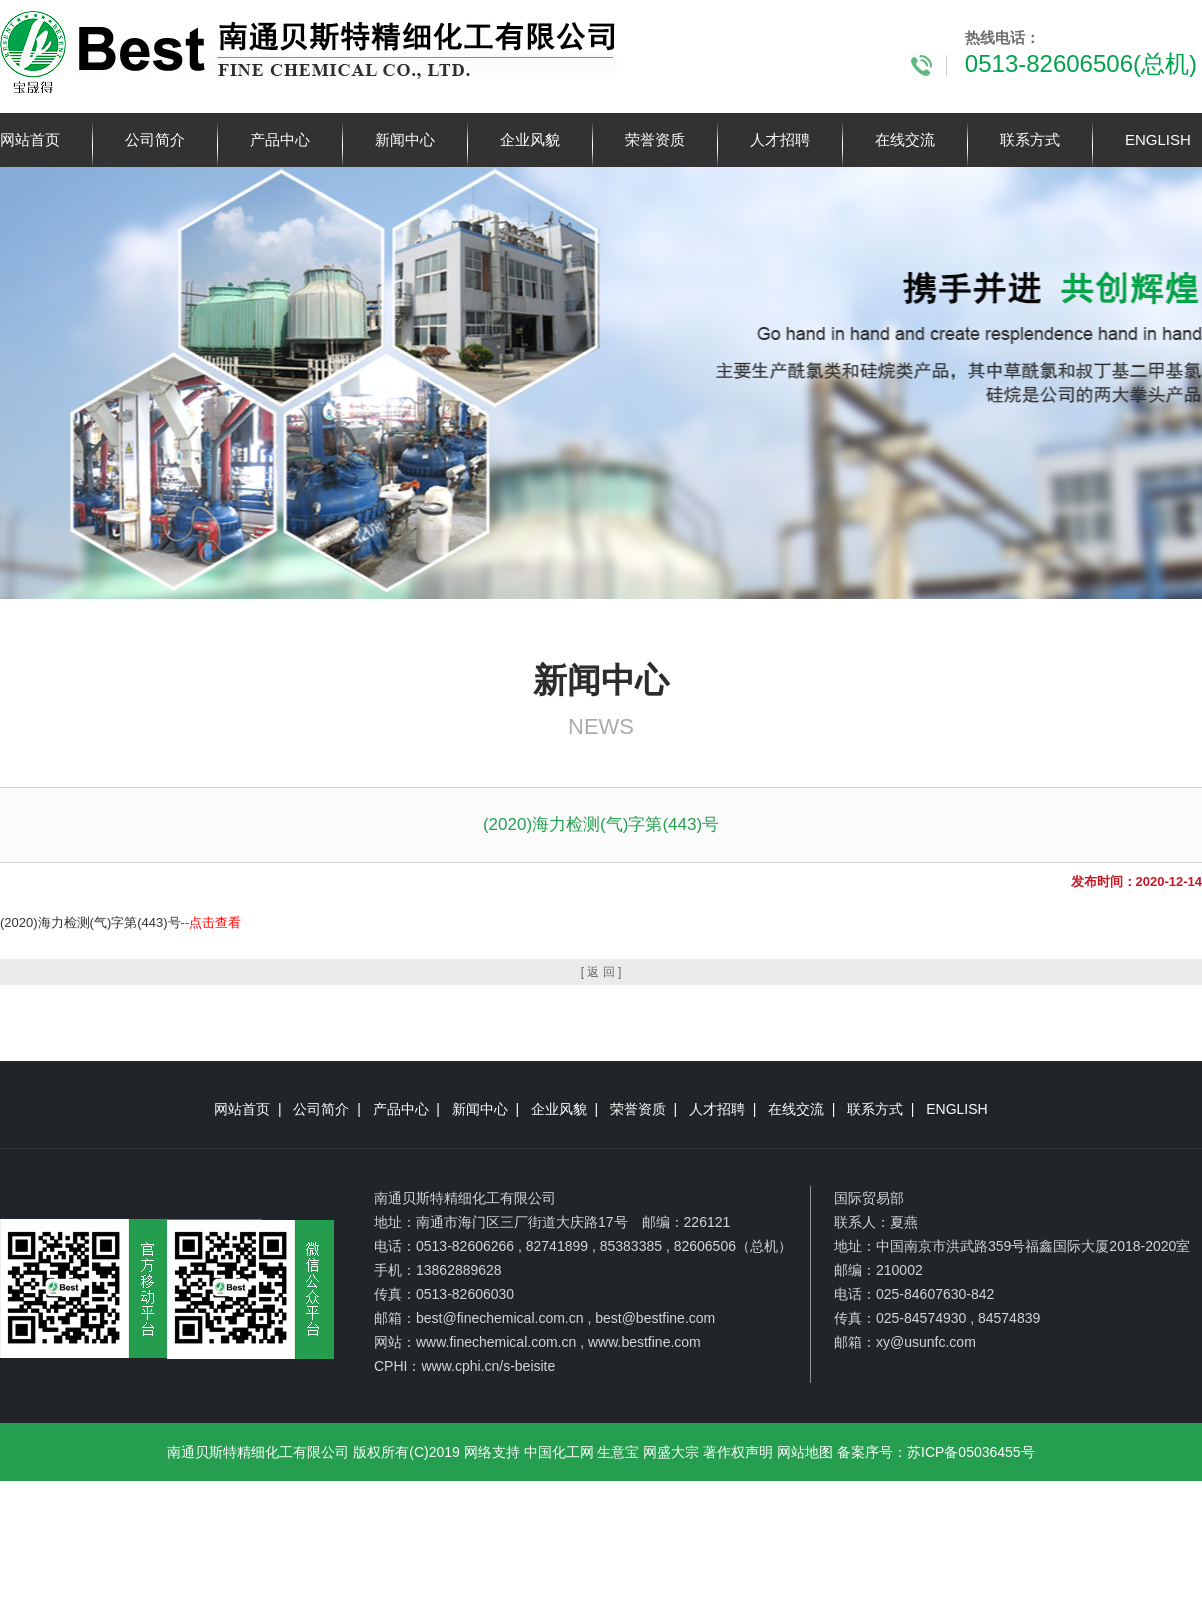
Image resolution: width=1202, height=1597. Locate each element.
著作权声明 (738, 1452)
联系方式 (1030, 139)
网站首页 (30, 139)
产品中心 (280, 139)
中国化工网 (559, 1452)
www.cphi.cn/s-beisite (488, 1366)
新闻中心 (405, 139)
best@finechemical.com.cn (500, 1318)
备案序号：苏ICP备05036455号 (936, 1452)
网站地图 (805, 1452)
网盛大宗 (671, 1452)
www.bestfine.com (644, 1342)
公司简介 (155, 139)
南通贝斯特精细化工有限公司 (258, 1452)
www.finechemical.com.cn (496, 1342)
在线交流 (905, 139)
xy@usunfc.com (926, 1342)
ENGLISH (1158, 139)
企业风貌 (530, 139)
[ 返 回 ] (601, 972)
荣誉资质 (655, 139)
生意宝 (618, 1452)
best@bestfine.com (655, 1318)
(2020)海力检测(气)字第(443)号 (120, 922)
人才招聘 (780, 139)
